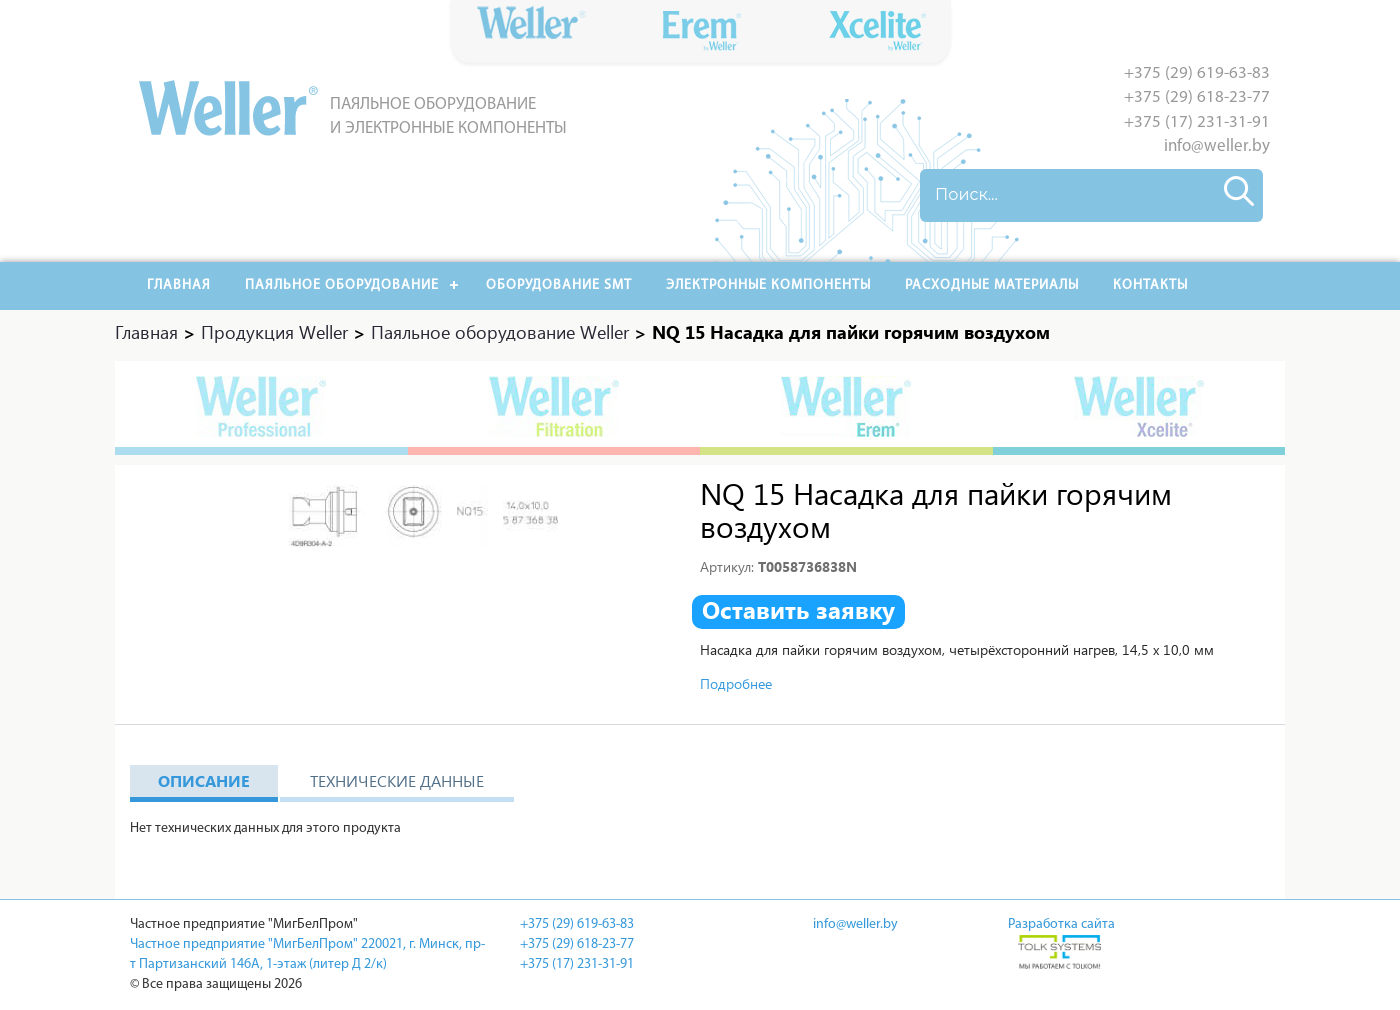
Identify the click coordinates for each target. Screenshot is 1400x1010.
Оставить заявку (798, 610)
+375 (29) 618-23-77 (1197, 97)
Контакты (1150, 285)
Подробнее (736, 683)
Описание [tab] (204, 780)
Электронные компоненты (768, 285)
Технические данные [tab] (397, 780)
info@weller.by (1217, 146)
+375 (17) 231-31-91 (1197, 122)
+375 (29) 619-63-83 (1197, 73)
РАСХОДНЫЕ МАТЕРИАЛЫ (992, 285)
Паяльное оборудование (342, 285)
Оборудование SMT (559, 285)
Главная (179, 285)
